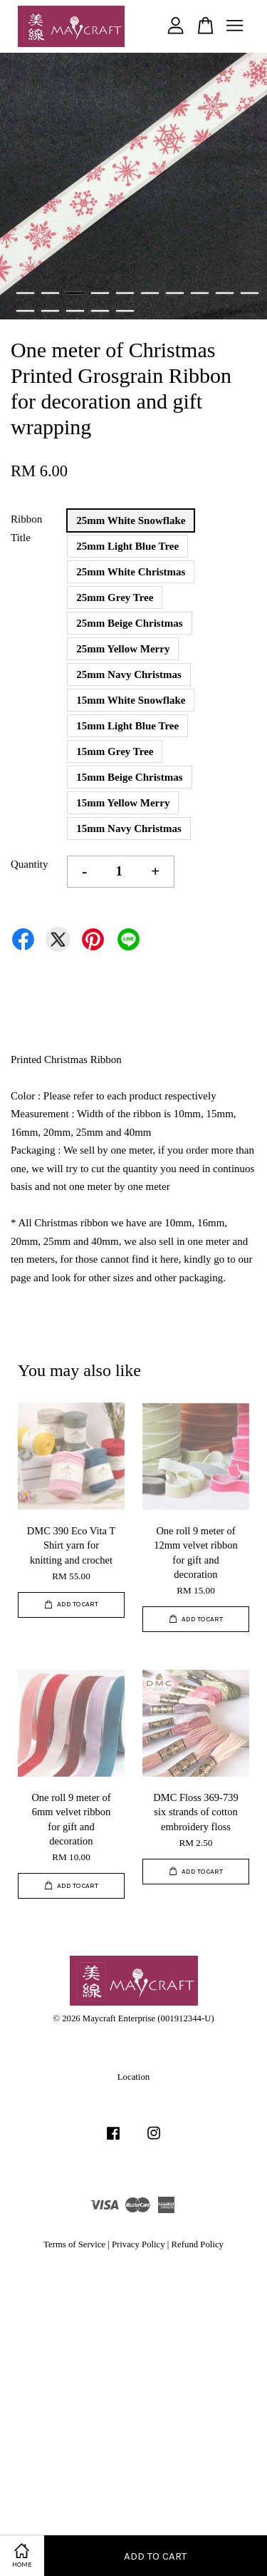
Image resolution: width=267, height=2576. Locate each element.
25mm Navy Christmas (129, 674)
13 (75, 311)
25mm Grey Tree (114, 597)
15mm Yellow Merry (122, 803)
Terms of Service (74, 2244)
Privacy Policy (138, 2244)
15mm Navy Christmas (129, 828)
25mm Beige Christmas (129, 623)
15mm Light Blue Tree (127, 726)
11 (25, 311)
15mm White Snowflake (130, 700)
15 (125, 311)
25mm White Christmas (130, 572)
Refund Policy (198, 2244)
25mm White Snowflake (130, 520)
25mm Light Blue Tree (127, 546)
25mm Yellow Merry (122, 649)
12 (50, 311)
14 (100, 311)
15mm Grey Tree (114, 751)
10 (249, 293)
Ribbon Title (26, 528)
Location (133, 2077)
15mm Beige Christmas (129, 777)
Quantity (29, 864)
